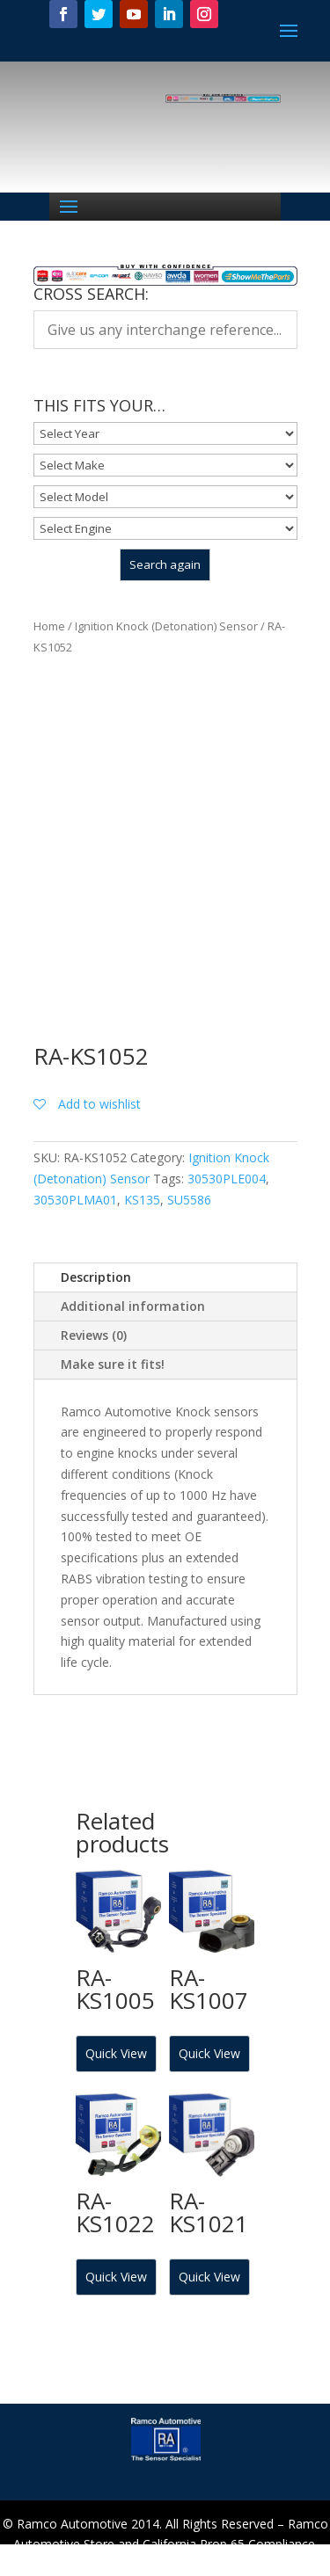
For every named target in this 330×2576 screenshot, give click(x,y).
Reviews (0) (94, 1335)
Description (96, 1277)
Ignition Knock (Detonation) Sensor (166, 626)
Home (49, 626)
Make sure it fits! (113, 1364)
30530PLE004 (226, 1178)
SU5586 (189, 1199)
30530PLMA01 (75, 1199)
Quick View (116, 2053)
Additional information (133, 1306)
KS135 (142, 1199)
